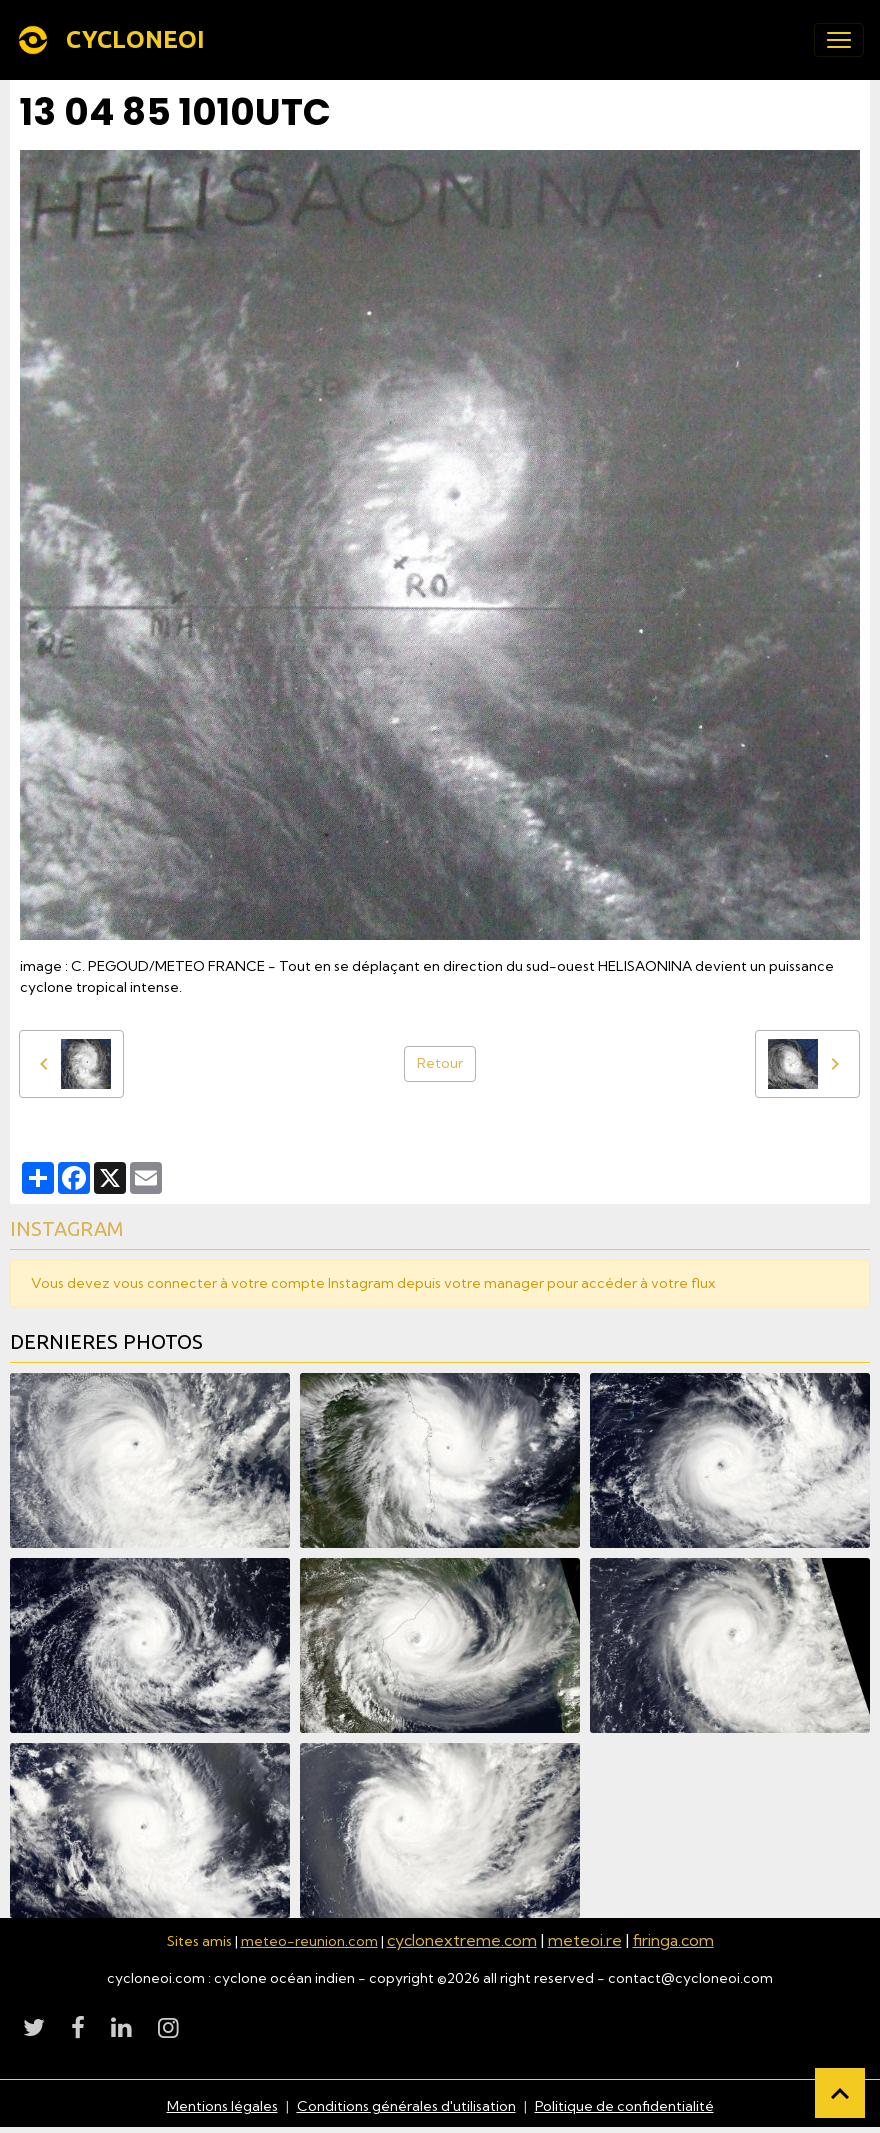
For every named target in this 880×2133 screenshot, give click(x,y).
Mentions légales (222, 2106)
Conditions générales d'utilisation (406, 2106)
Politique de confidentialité (624, 2106)
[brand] (114, 40)
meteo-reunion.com (309, 1941)
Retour (440, 1063)
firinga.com (673, 1940)
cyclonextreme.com (462, 1940)
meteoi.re (585, 1940)
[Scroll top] (840, 2093)
